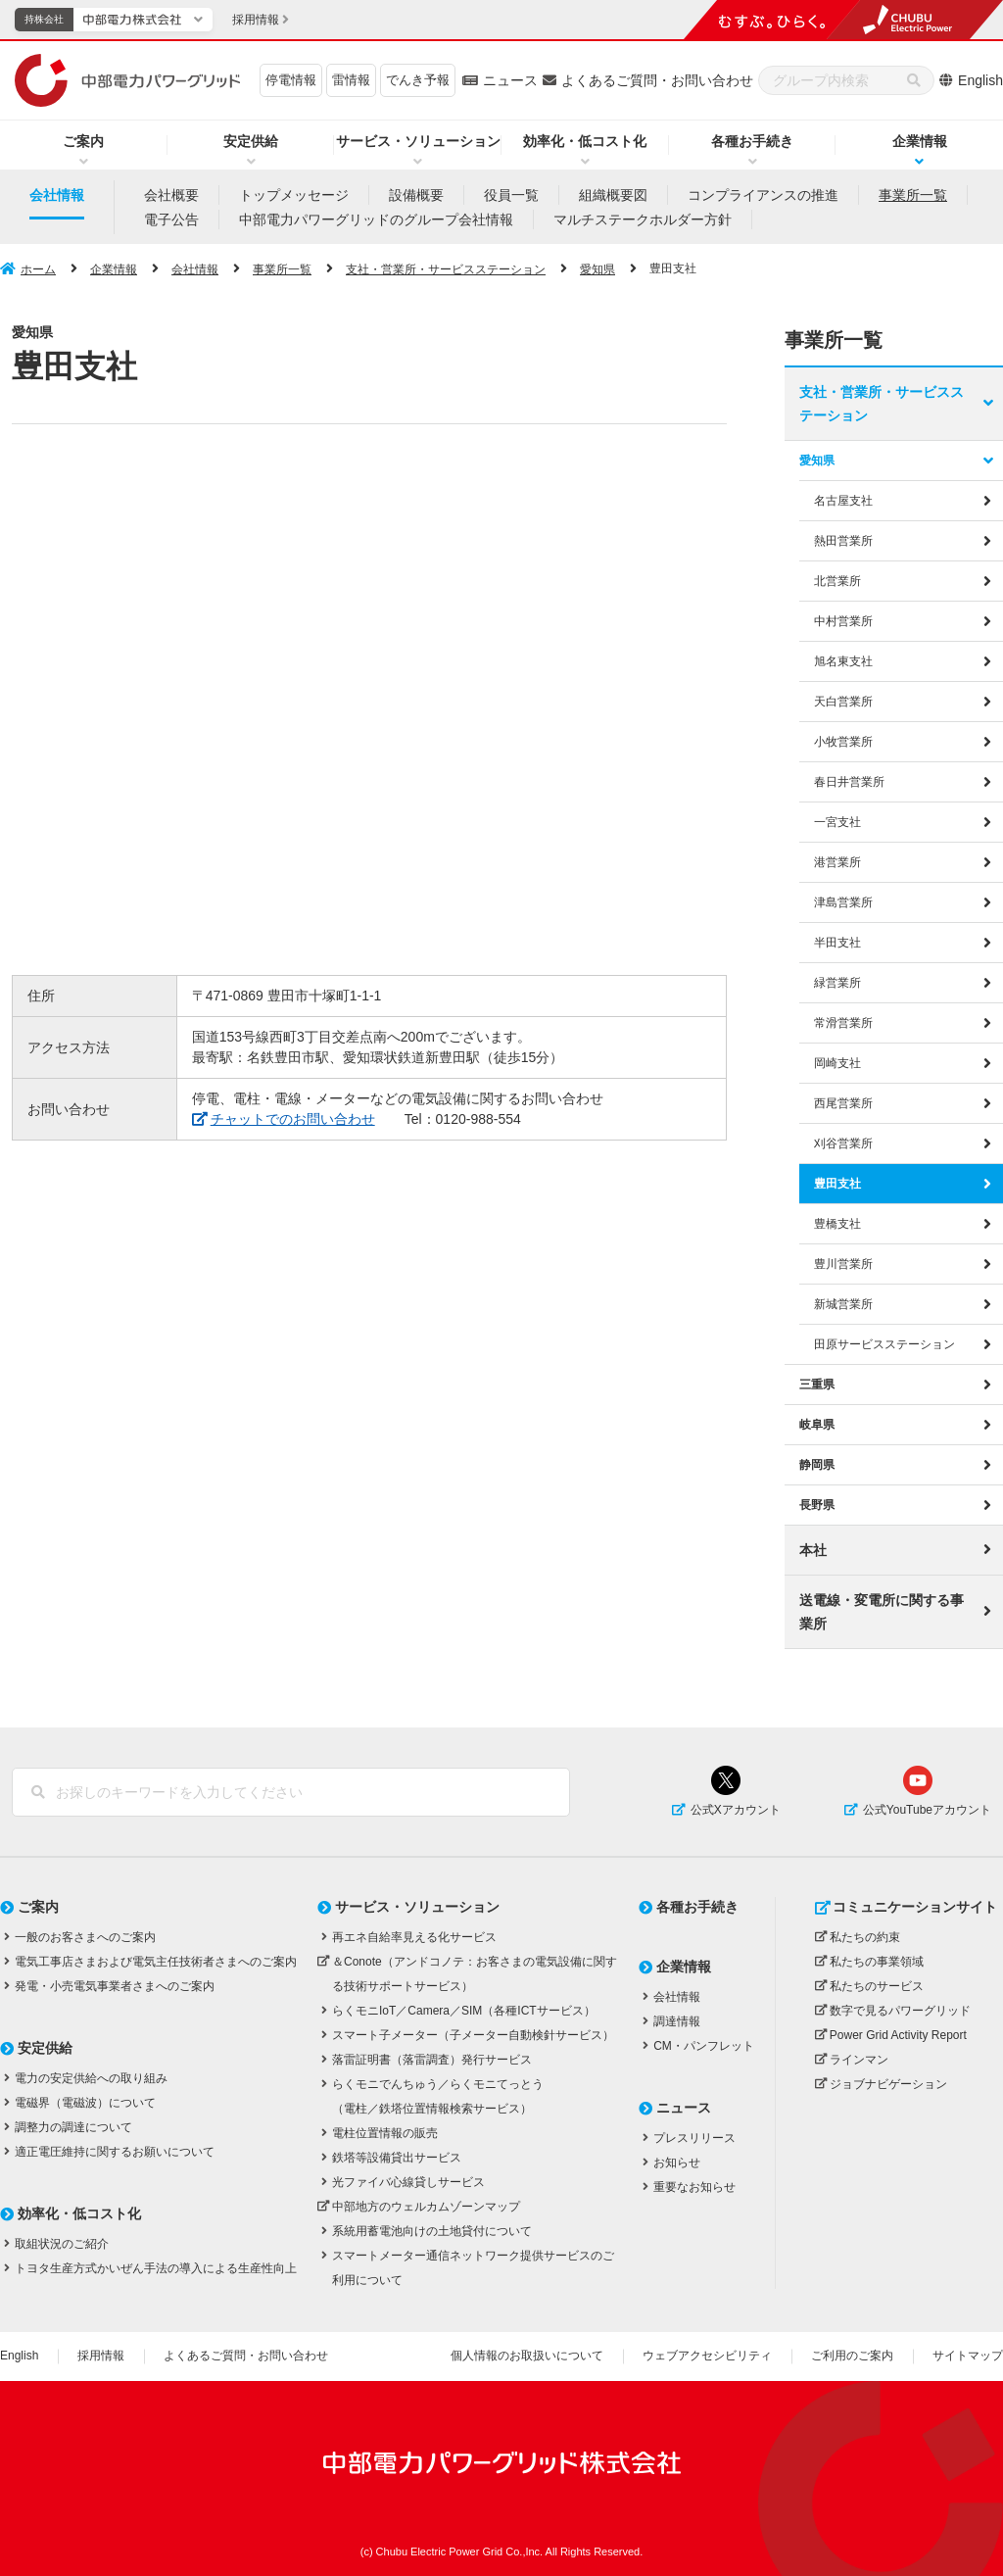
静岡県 (817, 1465)
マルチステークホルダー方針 (642, 219)
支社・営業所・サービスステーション (446, 269)
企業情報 (113, 269)
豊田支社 (837, 1184)
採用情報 (100, 2355)
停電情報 (290, 80)
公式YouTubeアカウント (927, 1809)
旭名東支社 (843, 660)
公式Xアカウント (736, 1809)
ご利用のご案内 (852, 2355)
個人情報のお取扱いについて (527, 2355)
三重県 (817, 1384)
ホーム (38, 269)
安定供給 (250, 141)
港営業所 (837, 861)
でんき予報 (418, 80)
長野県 (817, 1505)
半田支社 (837, 941)
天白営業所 (843, 700)
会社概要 (171, 195)
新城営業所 (843, 1304)
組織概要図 (613, 195)
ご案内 (83, 141)
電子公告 (171, 219)
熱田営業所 (843, 540)
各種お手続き (752, 141)
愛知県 (597, 269)
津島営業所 (843, 901)
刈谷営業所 (843, 1143)
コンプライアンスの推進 (763, 195)
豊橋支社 (837, 1224)
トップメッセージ (294, 195)
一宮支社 (837, 821)
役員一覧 (511, 195)
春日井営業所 (849, 781)
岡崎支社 (837, 1062)
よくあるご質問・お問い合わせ (657, 80)
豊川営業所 (843, 1264)
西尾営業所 (843, 1103)
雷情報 (351, 80)
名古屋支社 (843, 500)
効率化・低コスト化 (584, 141)
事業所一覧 (913, 195)
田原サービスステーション (884, 1344)
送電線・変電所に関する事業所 (881, 1611)
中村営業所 (843, 620)
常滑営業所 (843, 1022)
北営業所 (837, 580)
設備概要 (416, 195)
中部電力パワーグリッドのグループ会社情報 (376, 219)
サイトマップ (967, 2355)
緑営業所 (837, 982)
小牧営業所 (843, 741)
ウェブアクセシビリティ (707, 2355)
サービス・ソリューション (418, 141)
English (980, 80)
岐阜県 (817, 1425)
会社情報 (56, 195)
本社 (813, 1550)
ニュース (510, 80)
